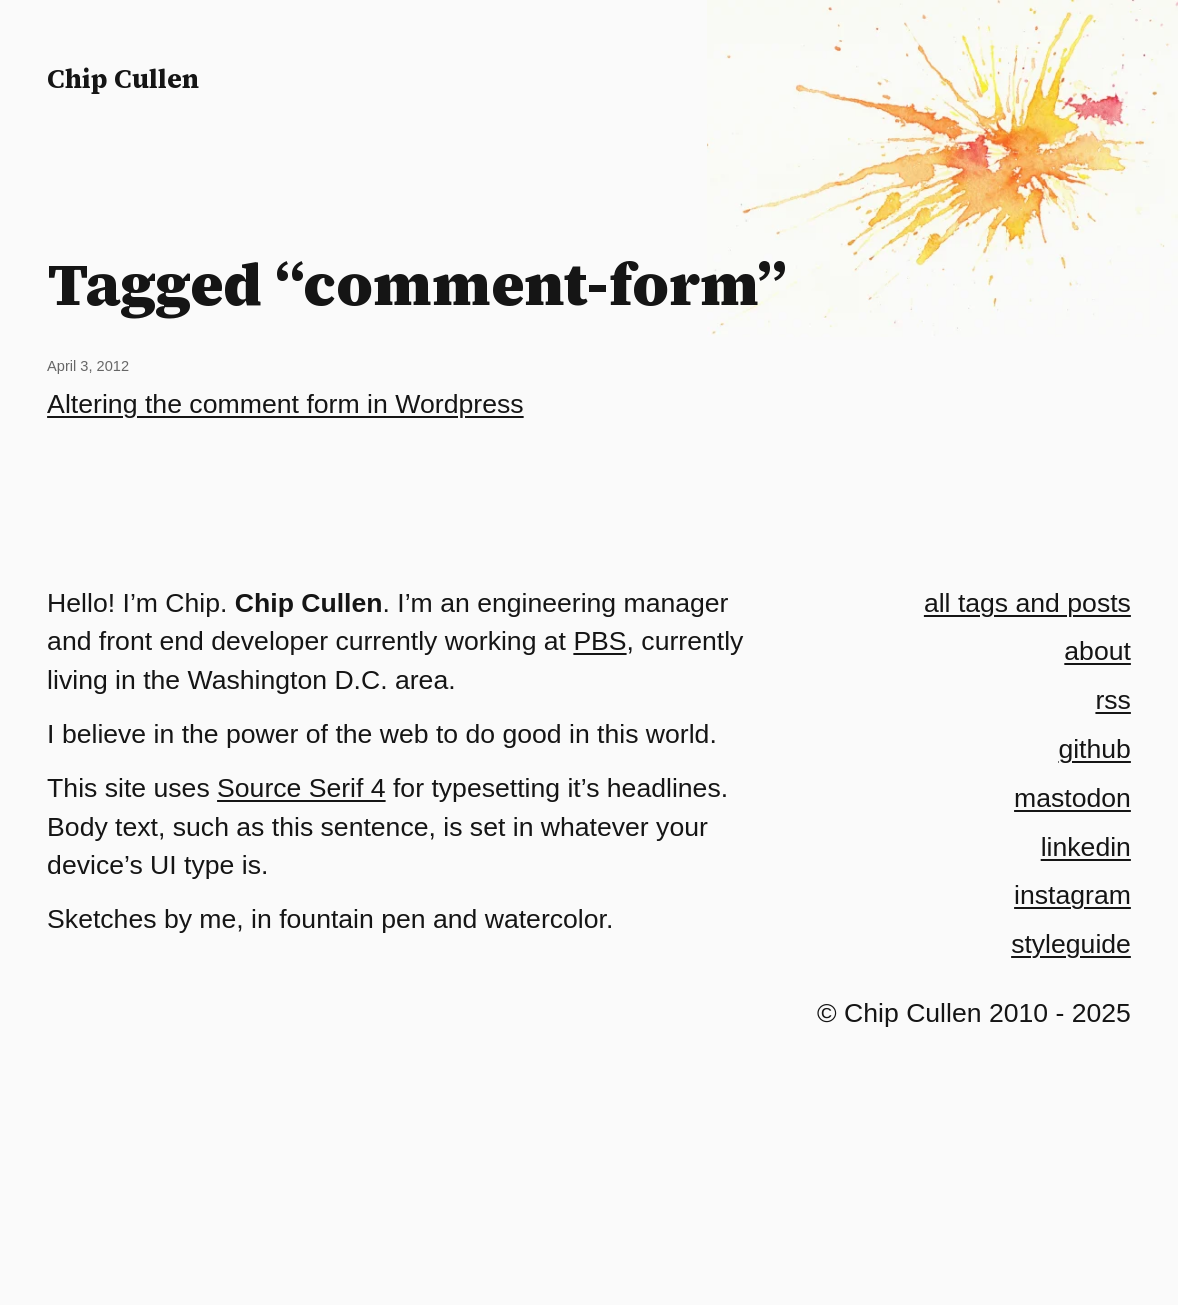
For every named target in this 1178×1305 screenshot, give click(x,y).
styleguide (1071, 944)
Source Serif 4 (301, 788)
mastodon (1072, 798)
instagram (1072, 895)
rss (1112, 700)
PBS (599, 641)
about (1097, 651)
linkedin (1086, 847)
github (1094, 749)
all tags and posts (1027, 603)
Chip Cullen (123, 78)
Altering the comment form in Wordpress (285, 404)
